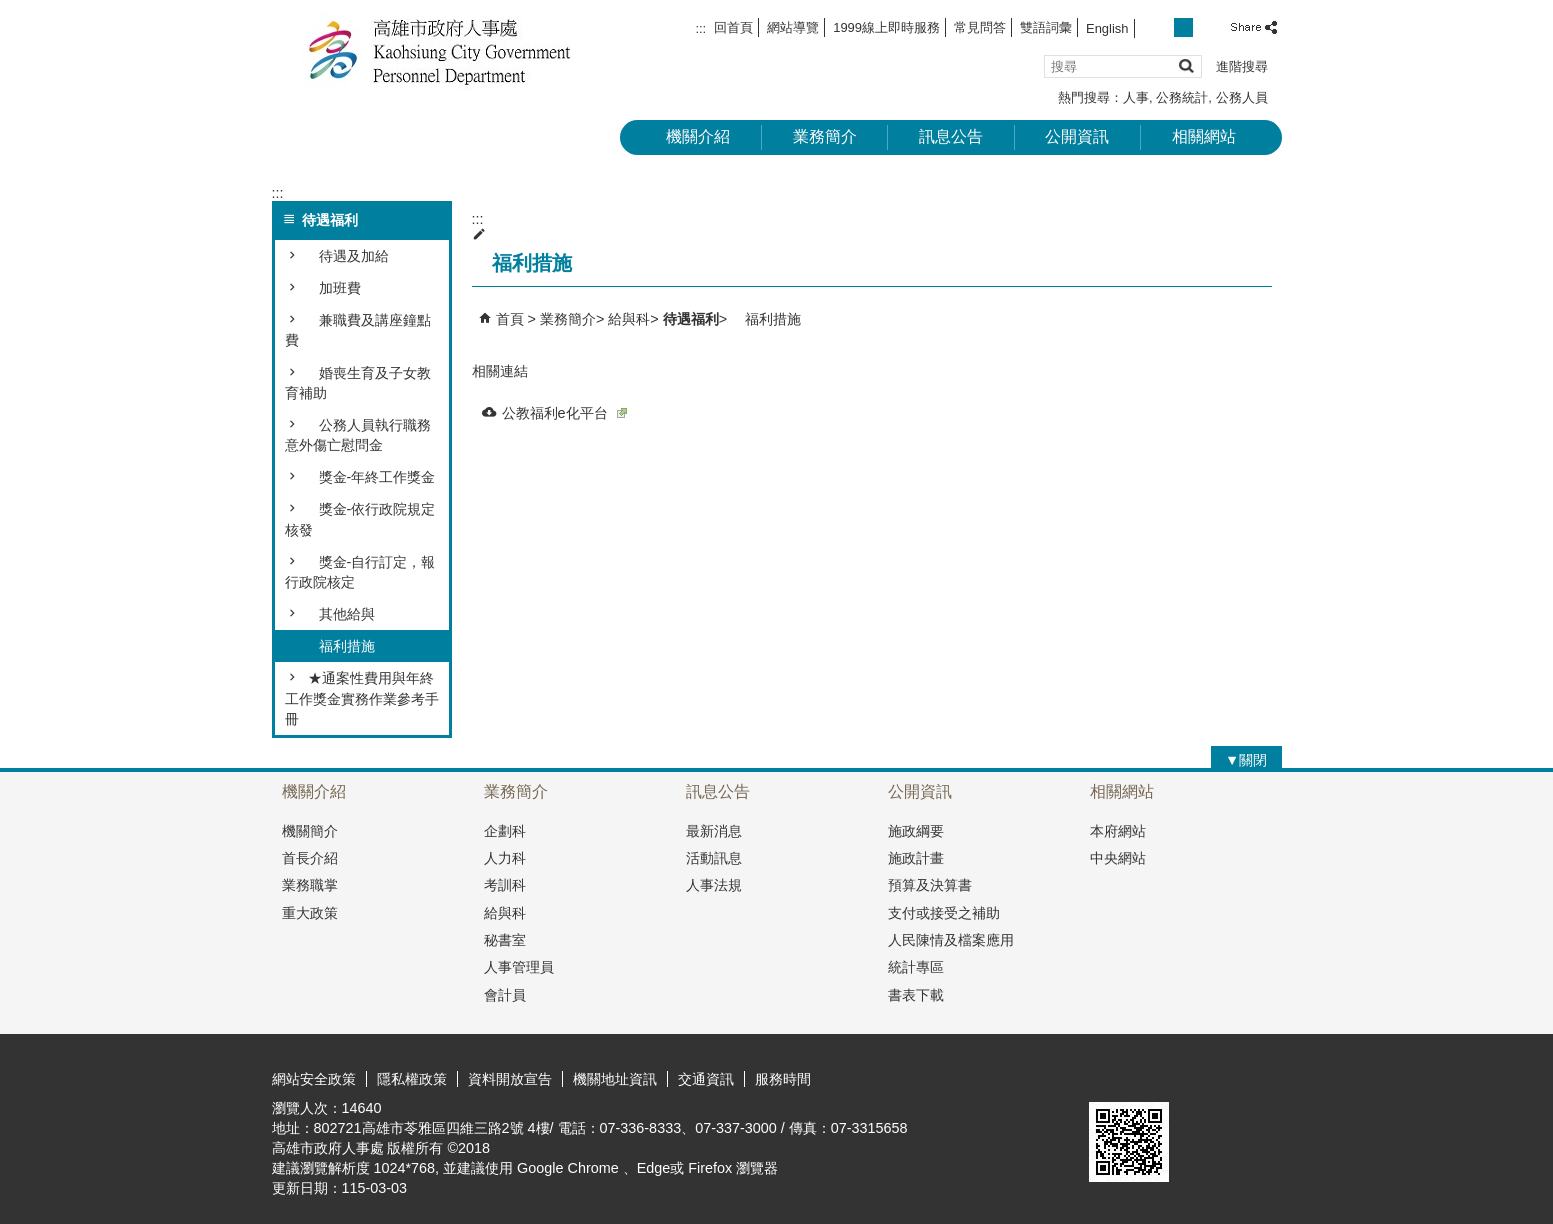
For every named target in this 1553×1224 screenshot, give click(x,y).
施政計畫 (916, 858)
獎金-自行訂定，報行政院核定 (360, 572)
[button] (1185, 65)
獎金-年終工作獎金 (370, 477)
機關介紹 (698, 136)
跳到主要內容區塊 (10, 10)
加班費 (333, 288)
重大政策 (310, 913)
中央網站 (1118, 858)
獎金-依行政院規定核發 (360, 519)
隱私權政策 (412, 1079)
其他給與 (340, 614)
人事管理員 (519, 967)
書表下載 (916, 995)
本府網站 (1118, 831)
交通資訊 (706, 1079)
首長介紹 (310, 858)
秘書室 (505, 940)
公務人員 (1242, 97)
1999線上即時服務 (886, 27)
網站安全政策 (314, 1079)
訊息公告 (951, 136)
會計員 (505, 995)
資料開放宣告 (510, 1079)
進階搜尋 (1242, 66)
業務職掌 (310, 885)
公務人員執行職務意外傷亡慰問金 (358, 435)
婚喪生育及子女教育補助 (358, 383)
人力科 (505, 858)
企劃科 (505, 831)
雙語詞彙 (1046, 27)
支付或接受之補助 (944, 913)
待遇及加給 (347, 256)
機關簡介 (310, 831)
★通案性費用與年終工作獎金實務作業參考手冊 (362, 698)
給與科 (629, 319)
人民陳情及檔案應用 (951, 940)
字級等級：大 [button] (1205, 27)
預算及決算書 (930, 885)
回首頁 (733, 27)
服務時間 (783, 1079)
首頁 (510, 319)
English (1107, 28)
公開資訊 (1077, 136)
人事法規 (714, 885)
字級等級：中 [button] (1183, 27)
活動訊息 (714, 858)
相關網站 (1204, 136)
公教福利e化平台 (564, 413)
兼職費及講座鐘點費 (358, 330)
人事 (1136, 97)
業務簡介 (825, 136)
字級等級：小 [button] (1161, 27)
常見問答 (980, 27)
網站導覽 (793, 27)
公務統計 (1182, 97)
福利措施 (340, 646)
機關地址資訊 (615, 1079)
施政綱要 (916, 831)
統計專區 (916, 967)
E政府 (1110, 1076)
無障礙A (1209, 1078)
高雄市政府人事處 (441, 50)
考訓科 (505, 885)
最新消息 (714, 831)
